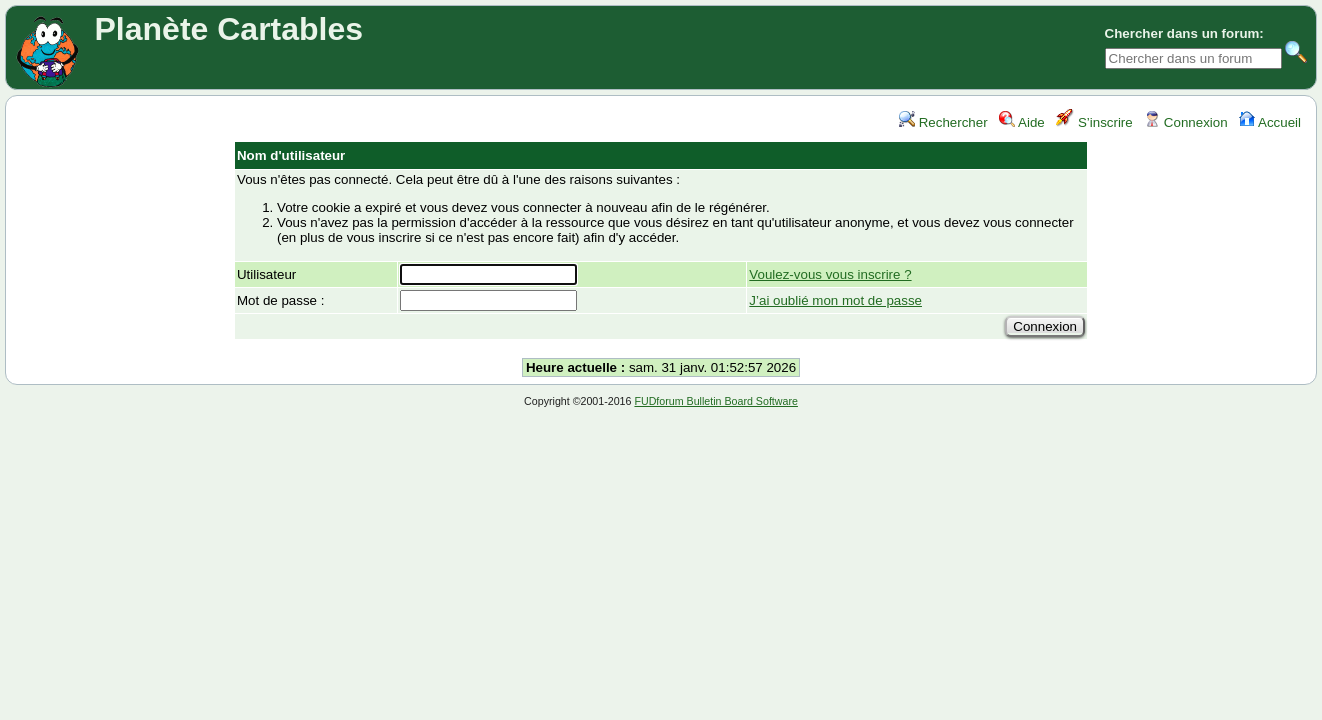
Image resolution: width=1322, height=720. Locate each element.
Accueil (1270, 122)
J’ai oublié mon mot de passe (835, 300)
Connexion (1185, 122)
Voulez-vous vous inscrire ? (830, 274)
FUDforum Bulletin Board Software (715, 401)
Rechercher (943, 122)
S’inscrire (1094, 122)
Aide (1022, 122)
